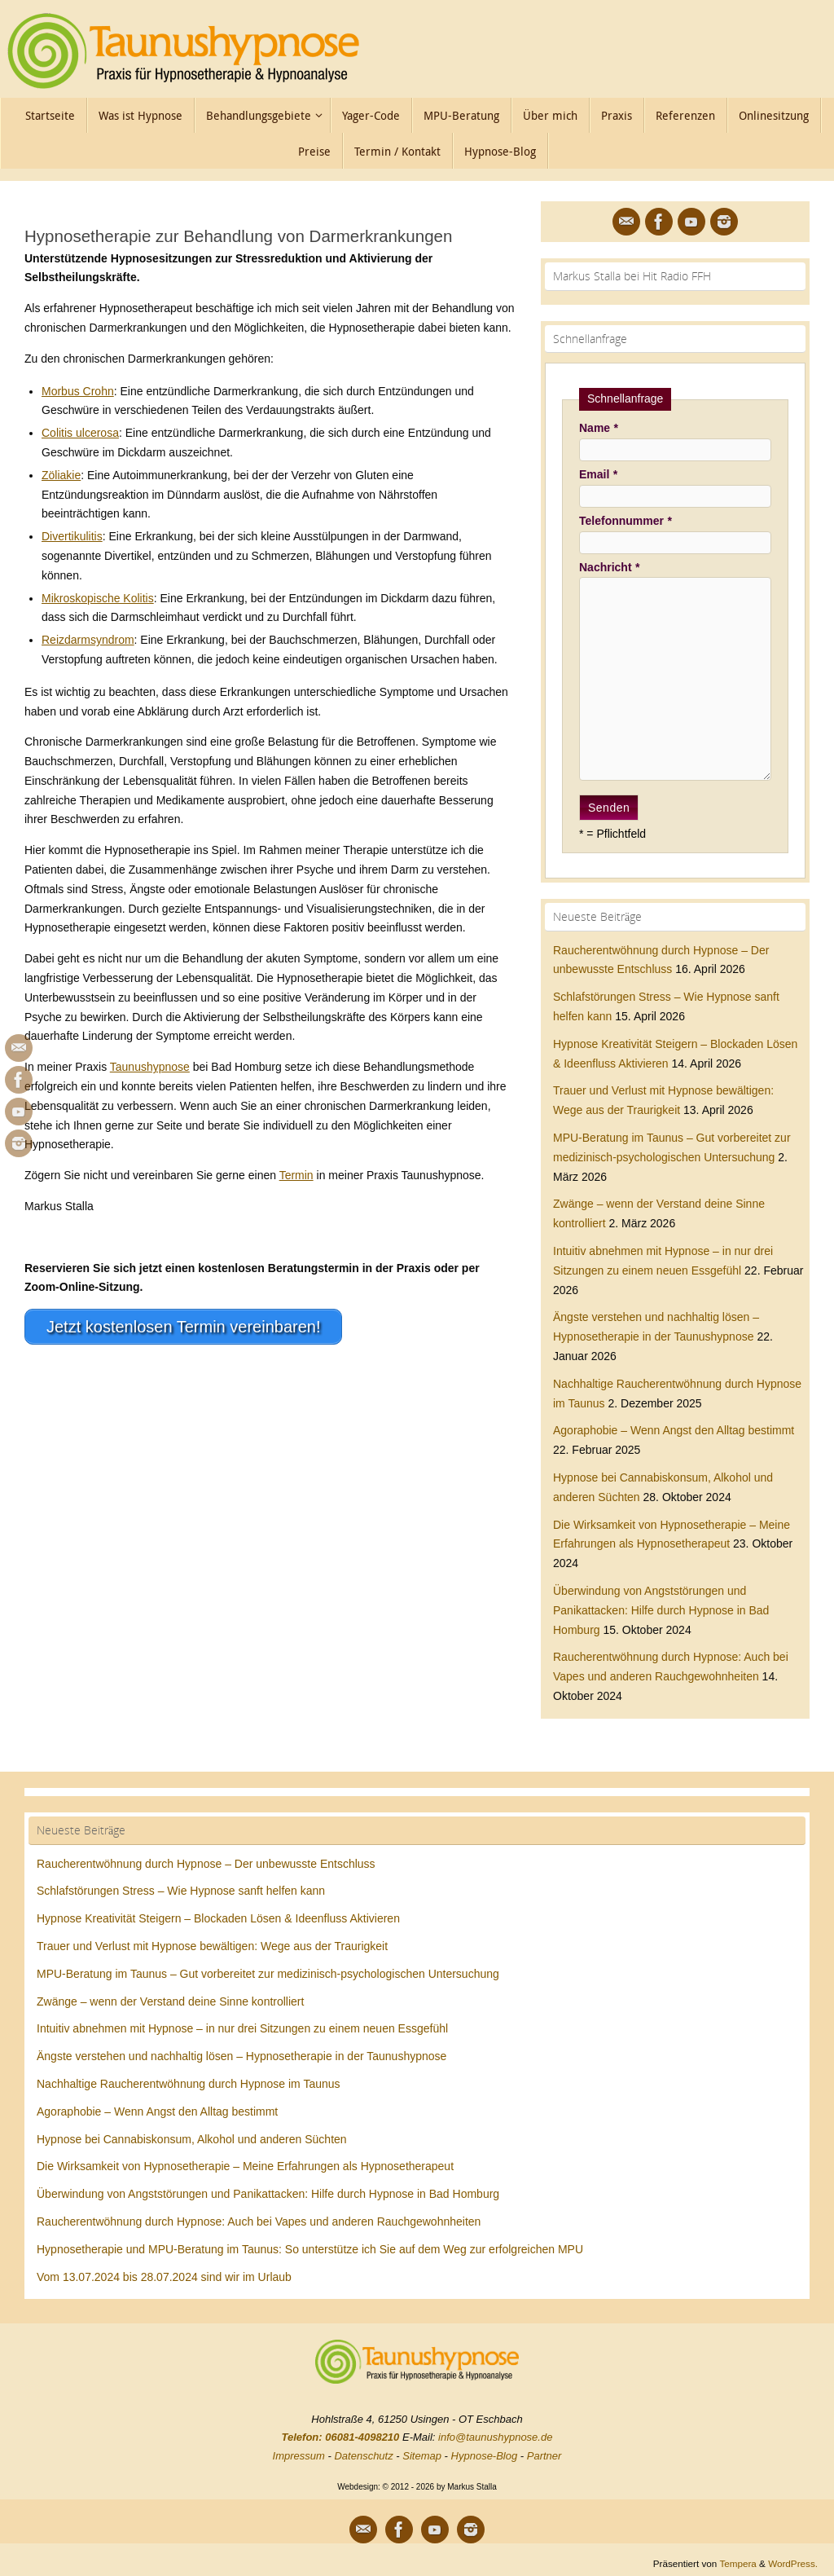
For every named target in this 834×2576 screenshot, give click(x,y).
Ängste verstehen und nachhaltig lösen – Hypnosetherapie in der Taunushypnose (241, 2056)
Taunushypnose (150, 1066)
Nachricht (609, 567)
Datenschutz (363, 2456)
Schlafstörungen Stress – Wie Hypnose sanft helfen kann (181, 1890)
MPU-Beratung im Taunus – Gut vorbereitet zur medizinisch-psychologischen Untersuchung (268, 1973)
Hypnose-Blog (484, 2456)
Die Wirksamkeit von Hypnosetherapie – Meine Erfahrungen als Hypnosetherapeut (245, 2166)
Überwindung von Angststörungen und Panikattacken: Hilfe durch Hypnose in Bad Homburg (661, 1610)
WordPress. (793, 2563)
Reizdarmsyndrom (88, 639)
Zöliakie (61, 475)
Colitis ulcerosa (80, 432)
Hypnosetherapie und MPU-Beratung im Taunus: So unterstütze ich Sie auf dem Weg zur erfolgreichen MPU (310, 2249)
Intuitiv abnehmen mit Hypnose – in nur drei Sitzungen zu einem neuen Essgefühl (242, 2028)
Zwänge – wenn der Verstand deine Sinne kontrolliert (170, 2001)
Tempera (737, 2563)
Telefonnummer (625, 520)
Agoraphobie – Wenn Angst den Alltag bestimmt (673, 1430)
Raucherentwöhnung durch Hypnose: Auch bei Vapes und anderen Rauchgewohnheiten (259, 2221)
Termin (296, 1175)
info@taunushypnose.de (495, 2437)
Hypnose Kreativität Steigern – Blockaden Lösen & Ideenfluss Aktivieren (218, 1918)
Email (598, 474)
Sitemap (421, 2456)
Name (598, 427)
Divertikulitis (72, 536)
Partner (544, 2456)
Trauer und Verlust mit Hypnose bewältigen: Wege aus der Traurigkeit (212, 1946)
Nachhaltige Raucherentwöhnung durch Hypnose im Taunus (188, 2083)
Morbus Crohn (78, 391)
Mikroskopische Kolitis (98, 598)
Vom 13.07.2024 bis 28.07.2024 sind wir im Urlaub (164, 2276)
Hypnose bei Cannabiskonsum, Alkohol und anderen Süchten (192, 2139)
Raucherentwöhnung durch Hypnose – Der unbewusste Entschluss (206, 1863)
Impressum (299, 2456)
